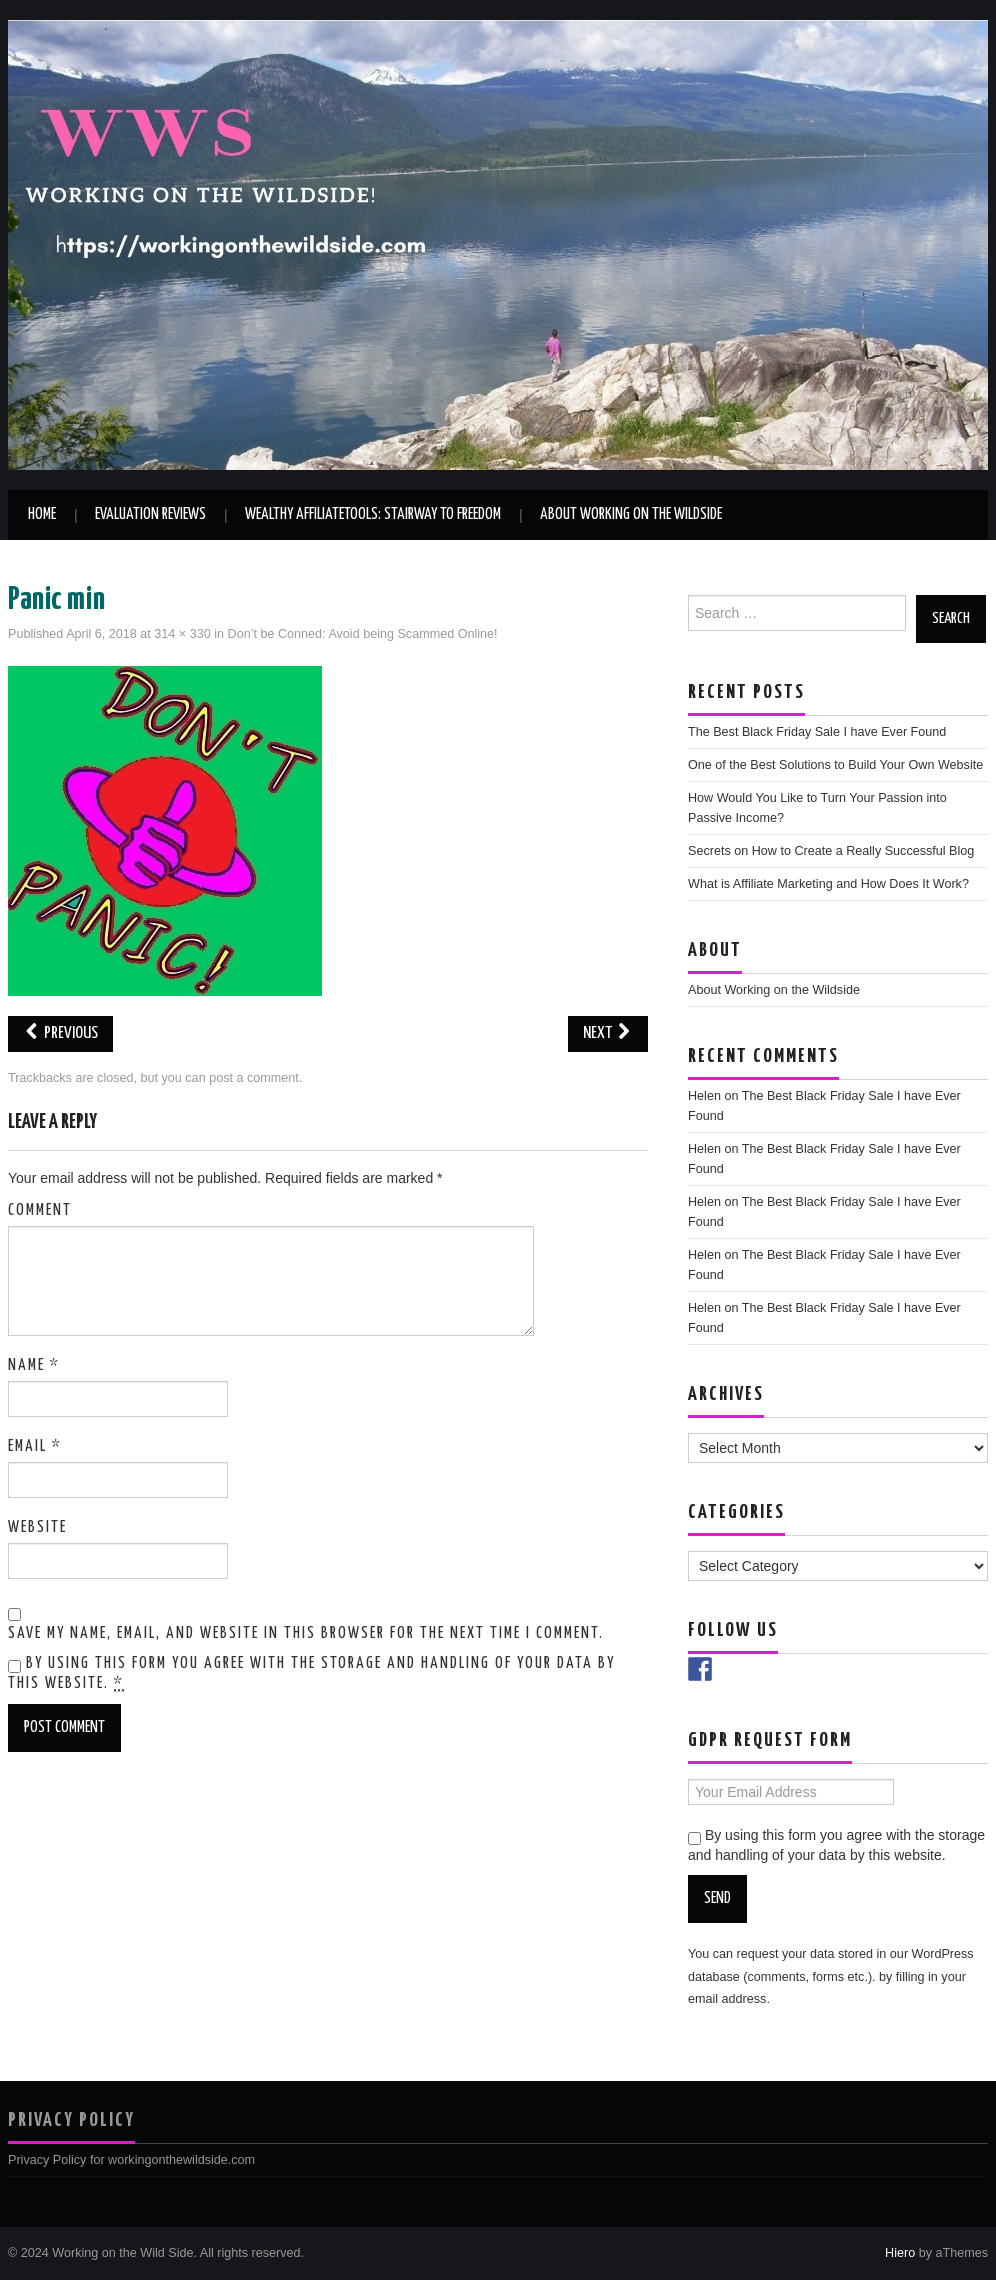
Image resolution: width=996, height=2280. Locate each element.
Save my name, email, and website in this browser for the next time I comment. (306, 1633)
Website (37, 1527)
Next (608, 1033)
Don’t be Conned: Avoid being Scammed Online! (363, 634)
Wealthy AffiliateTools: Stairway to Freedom (373, 514)
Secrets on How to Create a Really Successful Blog (831, 851)
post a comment (254, 1078)
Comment (40, 1210)
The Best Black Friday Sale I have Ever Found (817, 732)
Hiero (900, 2253)
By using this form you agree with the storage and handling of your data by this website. (311, 1674)
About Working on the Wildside (631, 514)
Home (42, 514)
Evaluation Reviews (150, 514)
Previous (60, 1033)
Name (34, 1365)
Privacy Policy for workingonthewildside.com (131, 2160)
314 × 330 (182, 634)
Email (35, 1446)
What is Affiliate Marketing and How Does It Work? (828, 884)
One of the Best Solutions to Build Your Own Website (835, 765)
